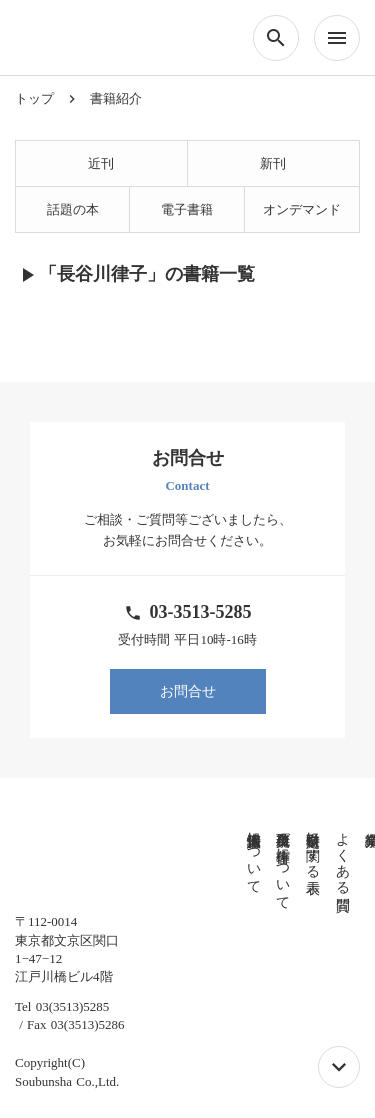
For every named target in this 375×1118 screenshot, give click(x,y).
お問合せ (188, 691)
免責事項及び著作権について (232, 863)
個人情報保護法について (202, 855)
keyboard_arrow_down (339, 1067)
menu (337, 38)
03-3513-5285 (201, 612)
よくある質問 (291, 855)
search (276, 38)
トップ (34, 98)
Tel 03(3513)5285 (62, 988)
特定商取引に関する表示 (261, 847)
